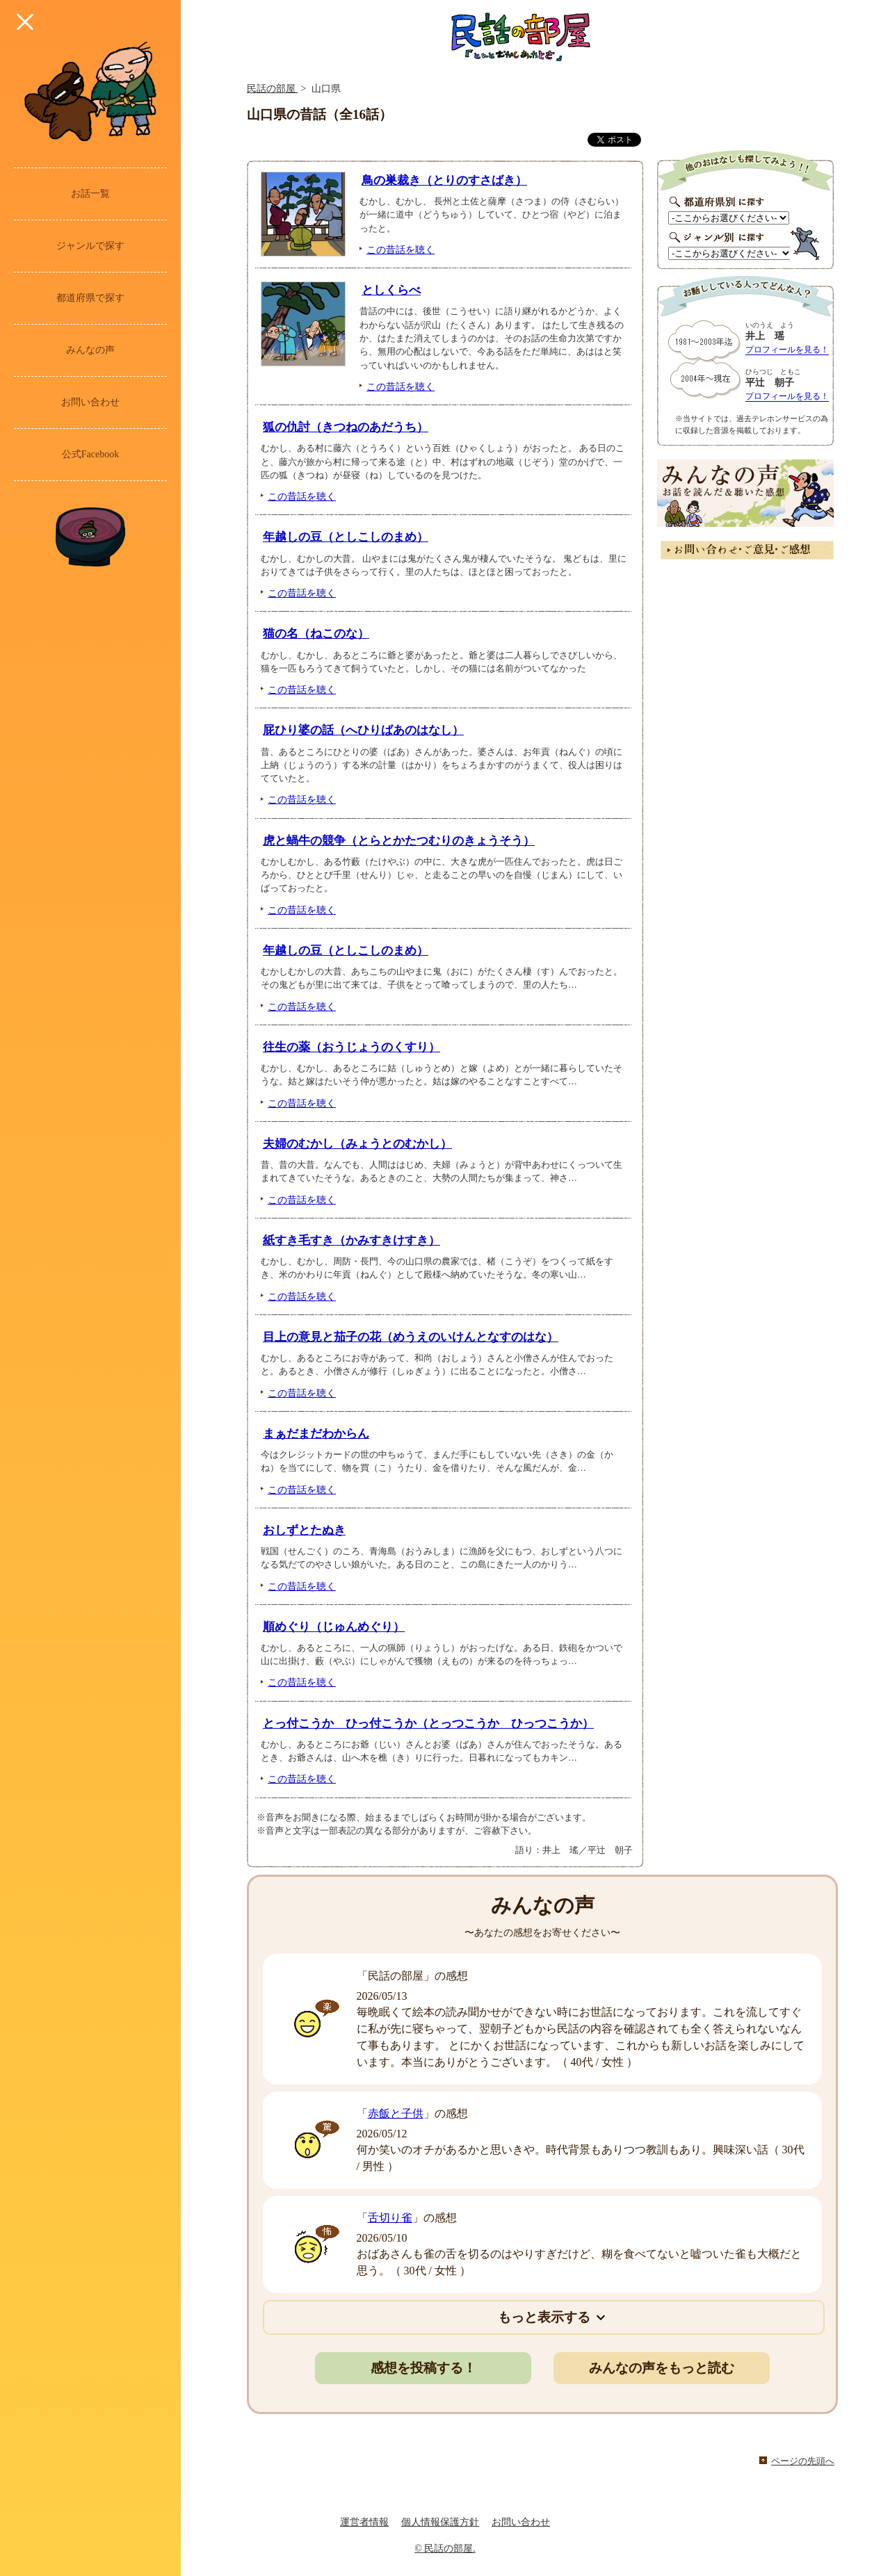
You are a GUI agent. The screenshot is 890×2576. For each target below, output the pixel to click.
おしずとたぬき (304, 1530)
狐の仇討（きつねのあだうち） (345, 427)
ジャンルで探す (90, 246)
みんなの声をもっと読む (661, 2368)
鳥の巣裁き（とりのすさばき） (444, 180)
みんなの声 (90, 350)
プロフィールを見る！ (787, 349)
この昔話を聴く (400, 249)
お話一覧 (90, 193)
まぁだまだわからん (316, 1433)
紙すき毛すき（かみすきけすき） (351, 1240)
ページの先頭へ (802, 2461)
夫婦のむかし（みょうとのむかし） (357, 1143)
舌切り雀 (390, 2218)
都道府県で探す (90, 298)
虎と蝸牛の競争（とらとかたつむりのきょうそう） (399, 840)
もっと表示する (544, 2317)
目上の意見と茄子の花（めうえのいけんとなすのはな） (410, 1337)
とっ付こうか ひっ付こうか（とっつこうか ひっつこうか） (428, 1723)
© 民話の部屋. (445, 2548)
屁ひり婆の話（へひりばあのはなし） (363, 730)
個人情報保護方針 (440, 2522)
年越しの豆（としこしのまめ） (345, 537)
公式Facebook (90, 454)
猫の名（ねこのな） (316, 633)
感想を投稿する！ (423, 2368)
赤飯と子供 (395, 2113)
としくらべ (391, 290)
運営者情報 (364, 2522)
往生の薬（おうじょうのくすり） (351, 1047)
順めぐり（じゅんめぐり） (334, 1626)
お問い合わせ (90, 402)
